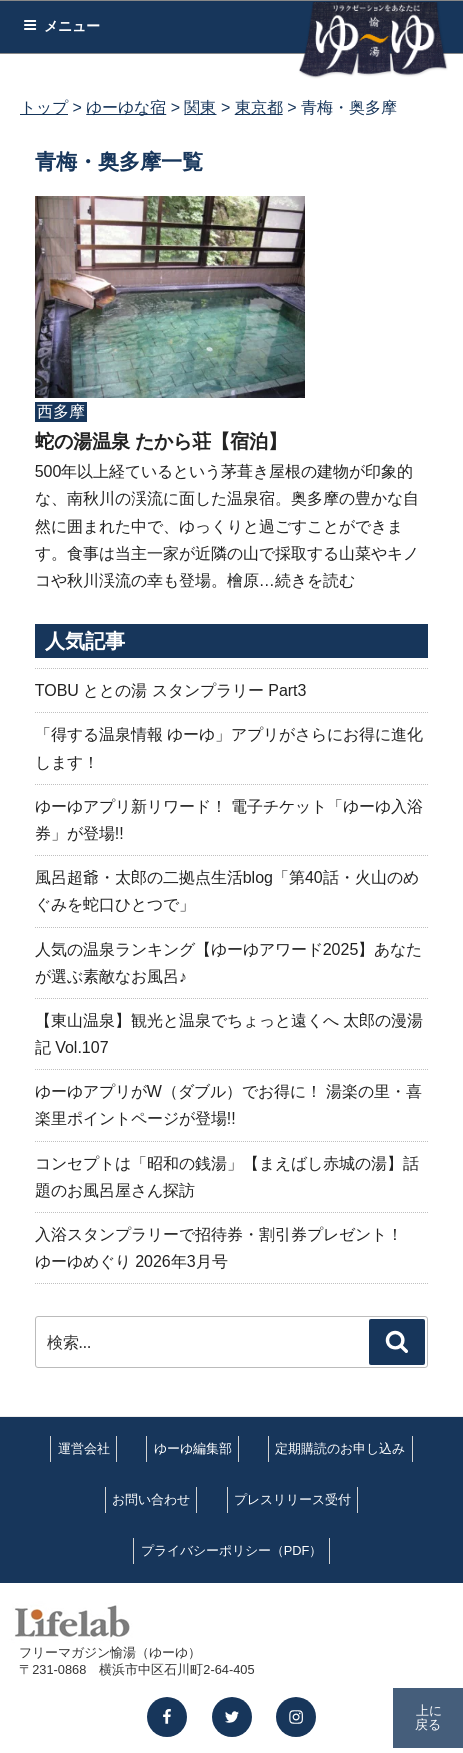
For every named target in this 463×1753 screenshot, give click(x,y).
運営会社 (84, 1448)
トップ (44, 107)
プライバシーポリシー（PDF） (232, 1550)
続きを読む (315, 580)
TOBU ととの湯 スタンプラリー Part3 (171, 690)
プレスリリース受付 (292, 1499)
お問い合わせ (151, 1499)
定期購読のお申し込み (340, 1448)
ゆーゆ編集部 (193, 1448)
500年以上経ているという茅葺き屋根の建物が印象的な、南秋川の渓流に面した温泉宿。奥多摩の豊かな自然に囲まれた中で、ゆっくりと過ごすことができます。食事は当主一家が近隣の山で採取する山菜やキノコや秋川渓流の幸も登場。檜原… (227, 526)
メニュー (61, 26)
